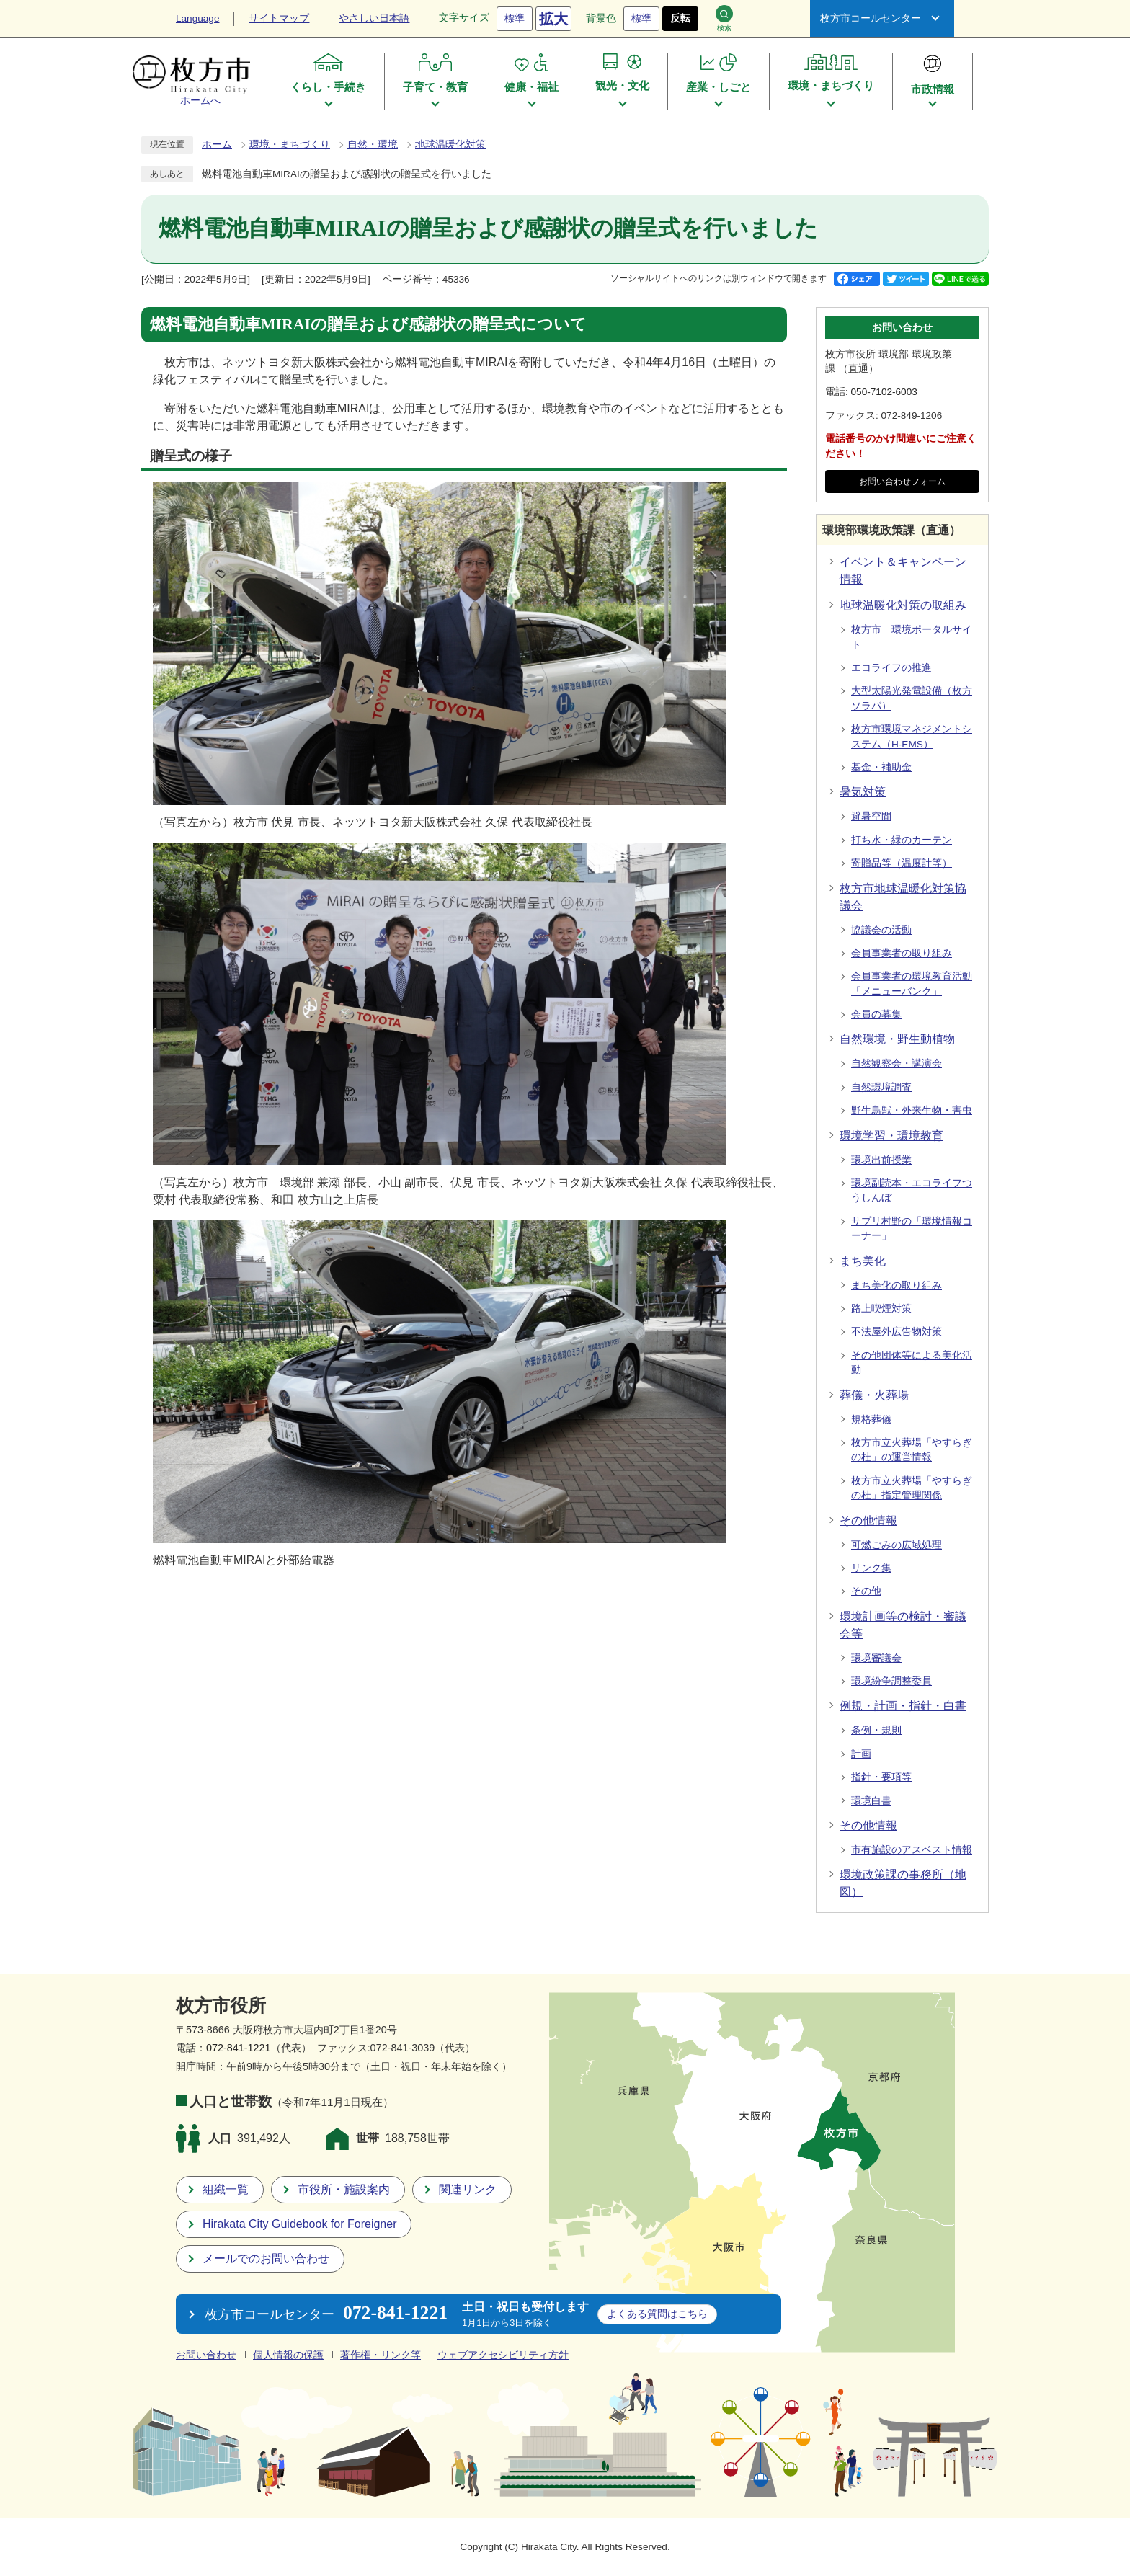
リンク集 (871, 1568)
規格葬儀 (871, 1419)
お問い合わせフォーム (902, 481)
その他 (866, 1591)
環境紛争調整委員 (891, 1681)
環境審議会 (876, 1658)
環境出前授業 (881, 1160)
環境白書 (871, 1800)
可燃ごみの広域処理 (896, 1545)
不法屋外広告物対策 (896, 1331)
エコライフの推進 (891, 667)
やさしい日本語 (374, 18)
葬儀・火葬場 (874, 1395)
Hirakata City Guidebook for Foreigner (299, 2224)
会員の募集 (876, 1014)
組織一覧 (226, 2189)
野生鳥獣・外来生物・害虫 (911, 1110)
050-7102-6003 (884, 391)
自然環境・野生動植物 (897, 1039)
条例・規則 (876, 1730)
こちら (657, 2313)
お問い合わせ (206, 2355)
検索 (724, 18)
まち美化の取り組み (896, 1285)
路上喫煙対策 (881, 1308)
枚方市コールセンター (870, 18)
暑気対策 (863, 792)
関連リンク (468, 2189)
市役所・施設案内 (344, 2189)
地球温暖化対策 (450, 144)
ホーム (217, 144)
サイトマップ (279, 18)
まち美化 (863, 1261)
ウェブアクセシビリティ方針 (503, 2355)
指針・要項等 (881, 1777)
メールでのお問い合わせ (266, 2258)
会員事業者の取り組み (901, 953)
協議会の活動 (881, 930)
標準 (514, 18)
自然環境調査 (881, 1087)
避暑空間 (871, 816)
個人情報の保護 (288, 2355)
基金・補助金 (881, 767)
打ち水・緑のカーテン (901, 840)
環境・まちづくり (289, 144)
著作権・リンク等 (380, 2355)
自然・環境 (372, 144)
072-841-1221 (238, 2047)
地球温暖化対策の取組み (903, 605)
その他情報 (868, 1520)
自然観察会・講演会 (896, 1063)
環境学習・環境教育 (891, 1135)
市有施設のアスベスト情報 (911, 1849)
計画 (861, 1754)
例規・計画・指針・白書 (903, 1706)
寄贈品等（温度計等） (901, 863)
